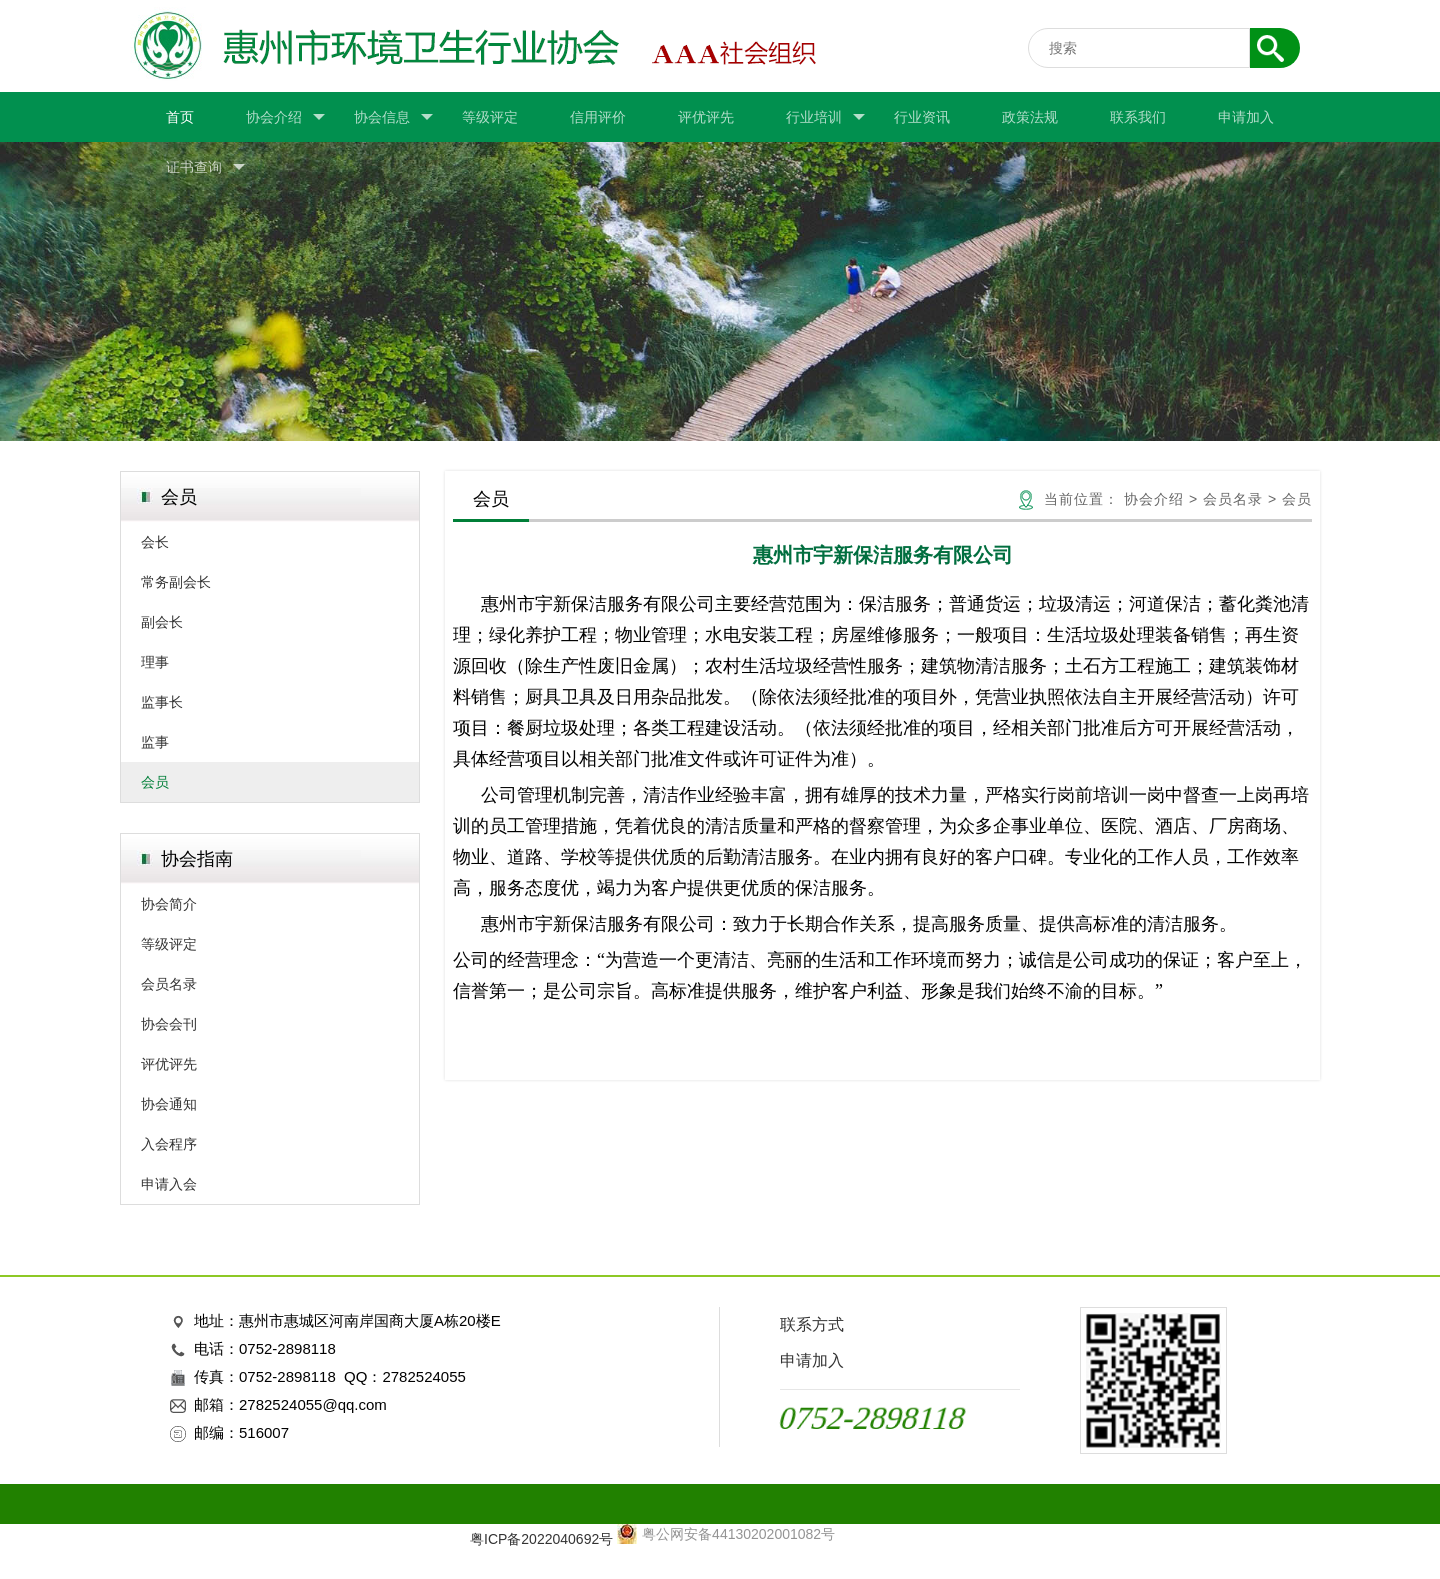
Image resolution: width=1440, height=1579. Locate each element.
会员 (155, 782)
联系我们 (1138, 117)
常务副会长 (176, 582)
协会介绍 (285, 117)
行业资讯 (922, 117)
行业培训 (825, 117)
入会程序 (169, 1144)
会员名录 (169, 984)
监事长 (162, 702)
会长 (155, 542)
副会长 (162, 622)
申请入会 (169, 1184)
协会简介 (169, 904)
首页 (180, 117)
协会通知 (169, 1104)
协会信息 (393, 117)
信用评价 (598, 117)
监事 (155, 742)
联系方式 (812, 1324)
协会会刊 (169, 1024)
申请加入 (1246, 117)
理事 (155, 662)
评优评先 (706, 117)
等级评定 (490, 117)
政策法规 (1030, 117)
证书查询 (205, 167)
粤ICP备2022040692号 (541, 1539)
